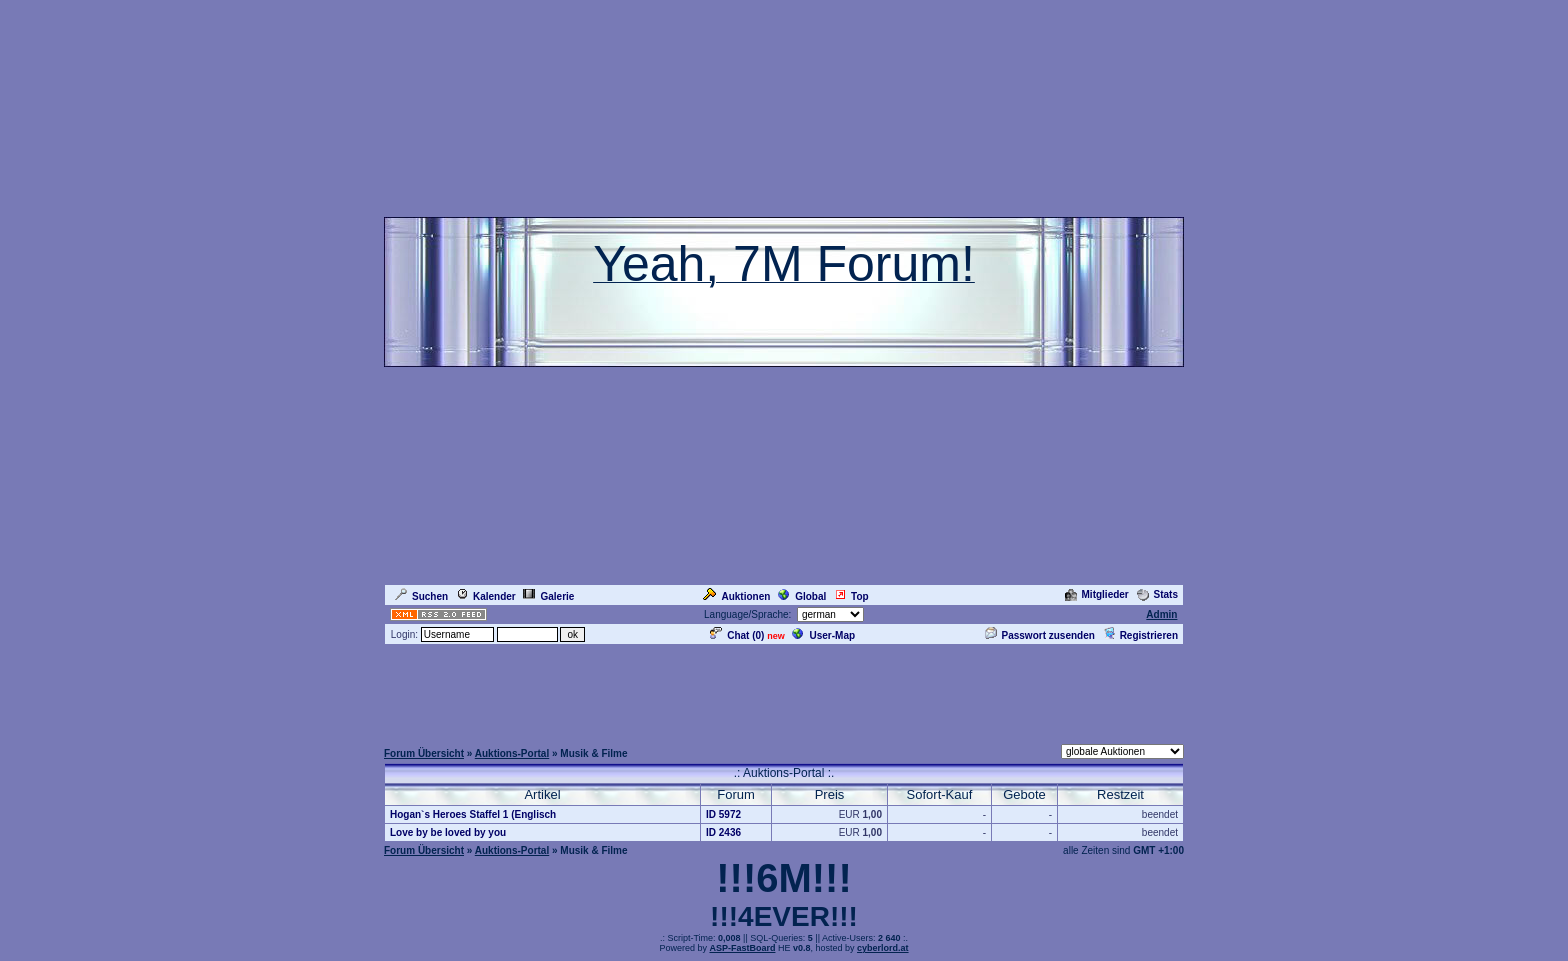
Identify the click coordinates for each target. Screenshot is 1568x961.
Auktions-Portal (512, 753)
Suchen (421, 596)
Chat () (737, 635)
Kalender (486, 596)
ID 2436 (723, 832)
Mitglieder (1097, 594)
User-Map (823, 635)
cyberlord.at (883, 948)
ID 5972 (723, 814)
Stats (1157, 594)
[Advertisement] (784, 692)
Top (851, 596)
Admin (1161, 614)
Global (802, 596)
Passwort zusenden (1040, 635)
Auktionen (736, 596)
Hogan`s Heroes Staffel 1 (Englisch (473, 814)
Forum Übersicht (424, 753)
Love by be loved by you (448, 832)
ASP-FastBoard (742, 948)
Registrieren (1140, 635)
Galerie (548, 596)
